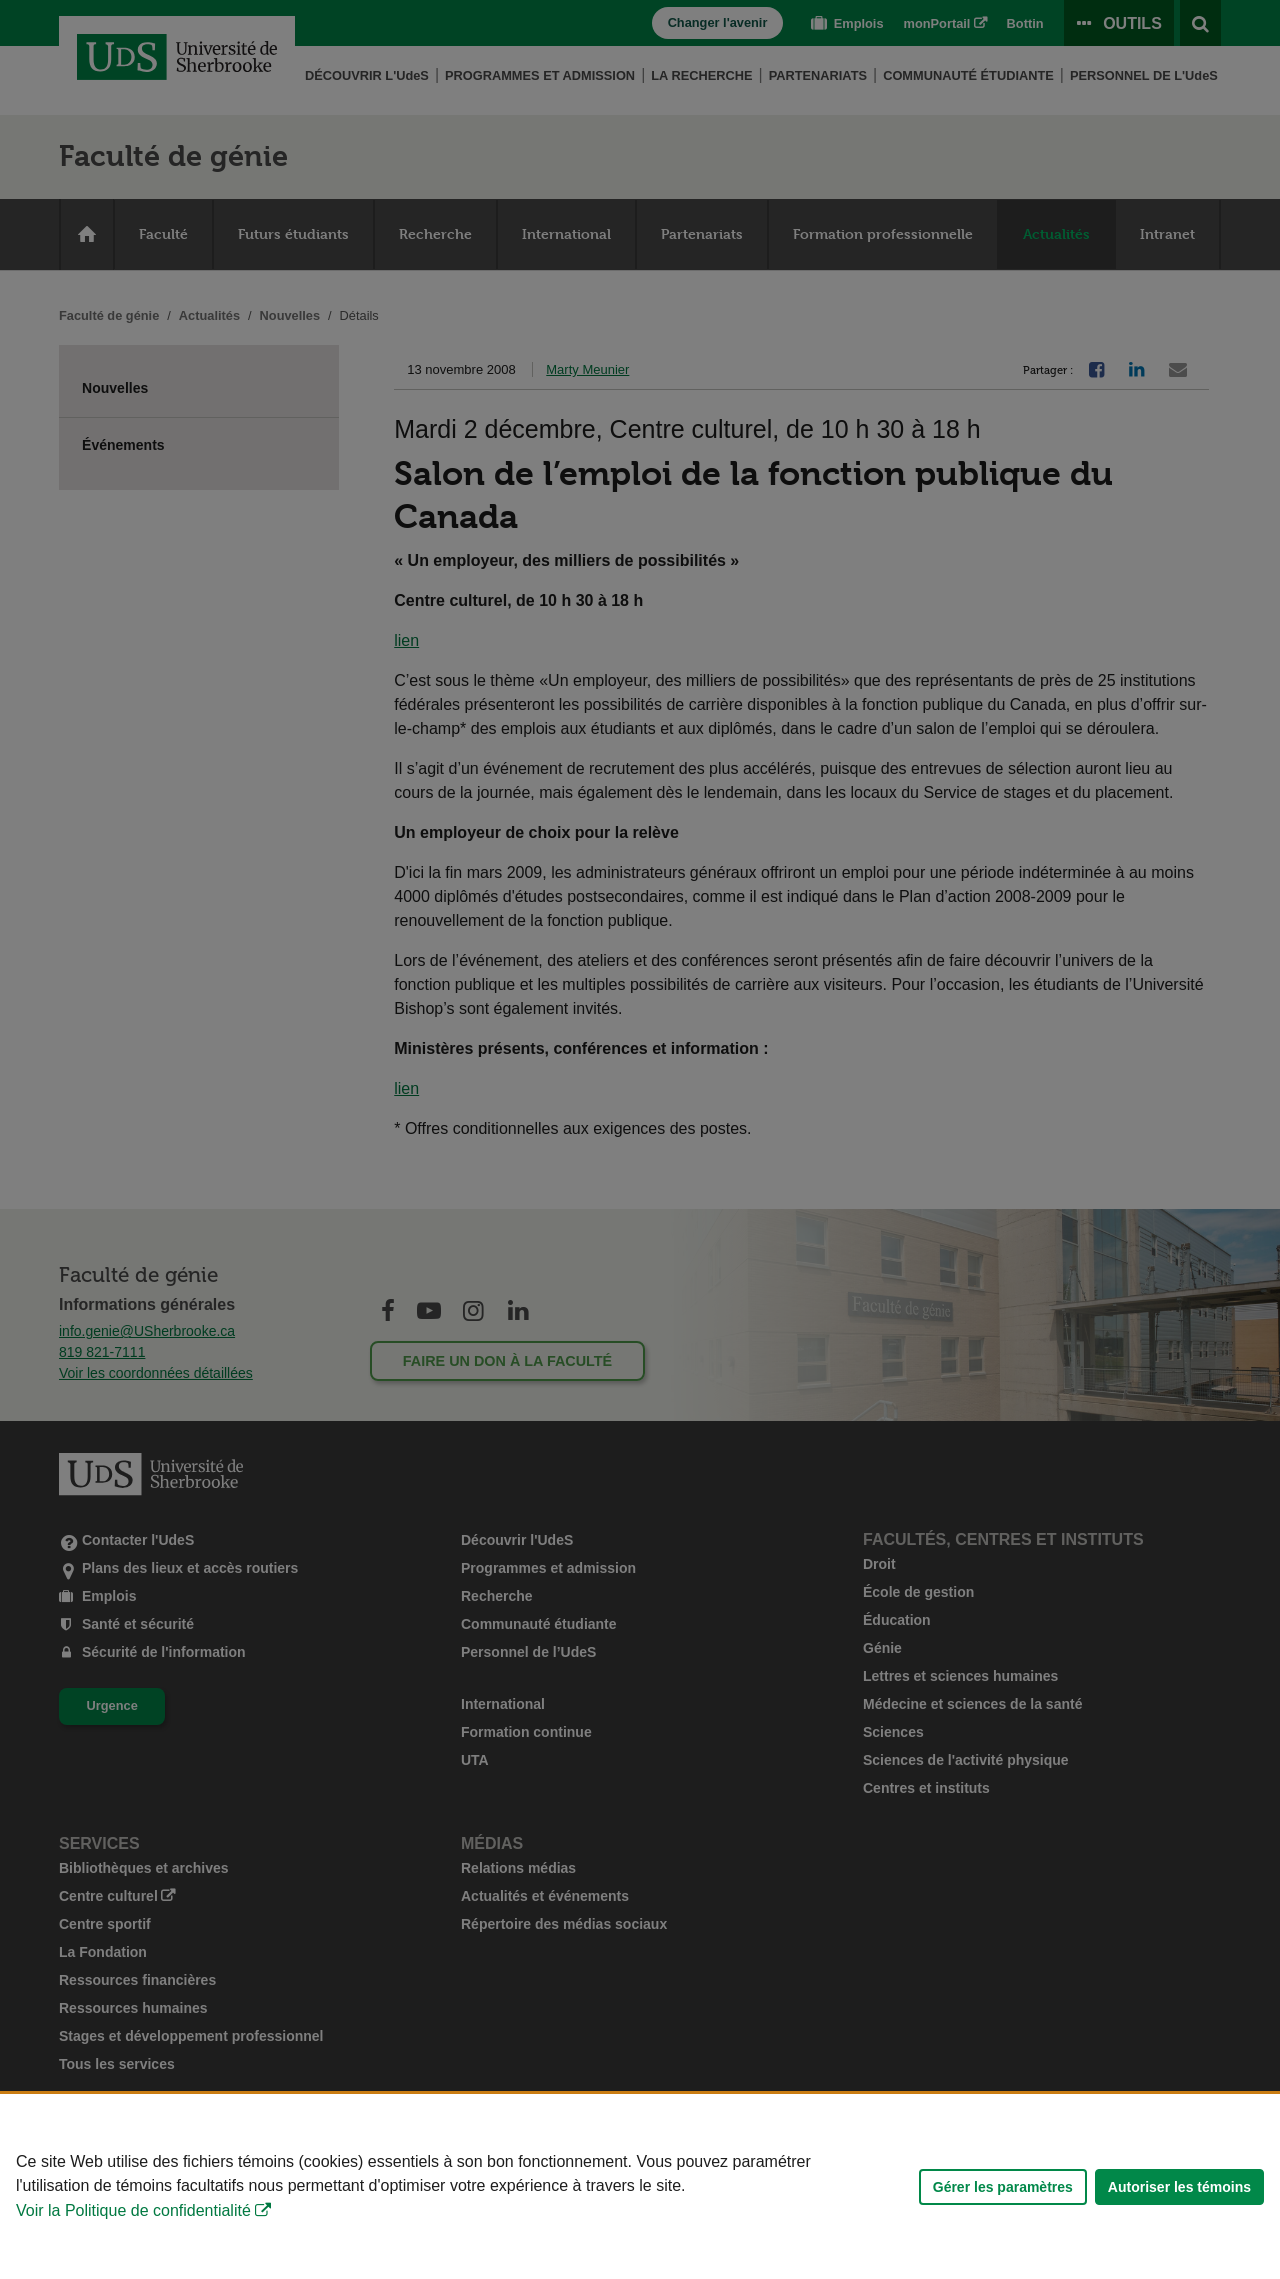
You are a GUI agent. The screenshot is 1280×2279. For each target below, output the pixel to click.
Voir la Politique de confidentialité (133, 2210)
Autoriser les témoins (1179, 2187)
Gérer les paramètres (1003, 2187)
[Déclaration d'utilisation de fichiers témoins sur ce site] (640, 2186)
